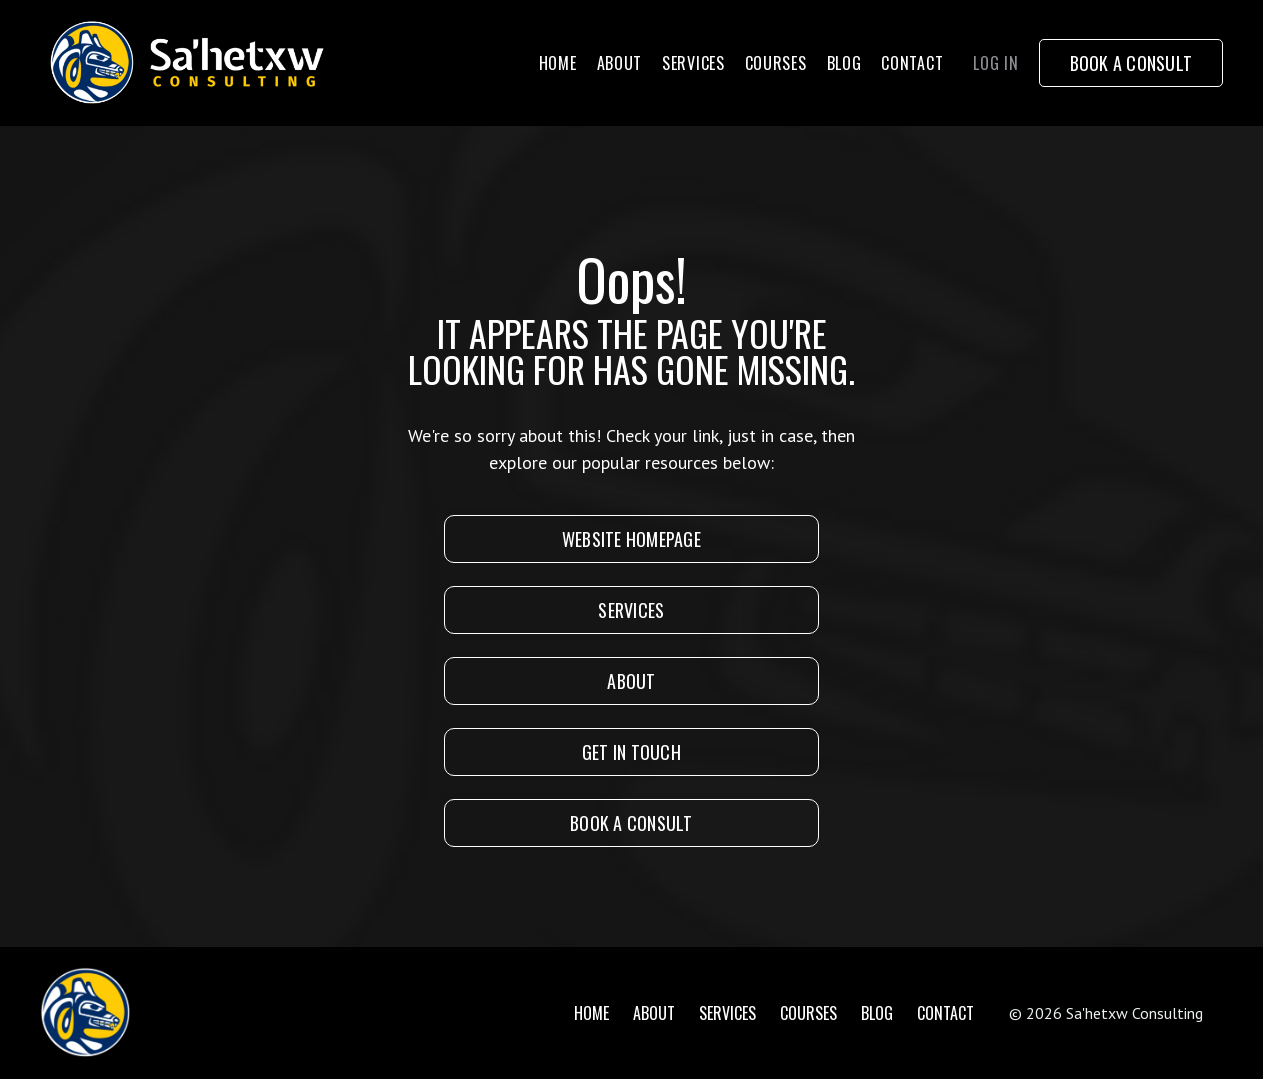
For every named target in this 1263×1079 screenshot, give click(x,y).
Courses (776, 63)
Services (693, 63)
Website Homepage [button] (631, 539)
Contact (912, 63)
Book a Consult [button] (1131, 63)
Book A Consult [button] (631, 823)
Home (558, 63)
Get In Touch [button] (631, 752)
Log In (995, 63)
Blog (844, 63)
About (620, 63)
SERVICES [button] (631, 610)
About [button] (631, 681)
